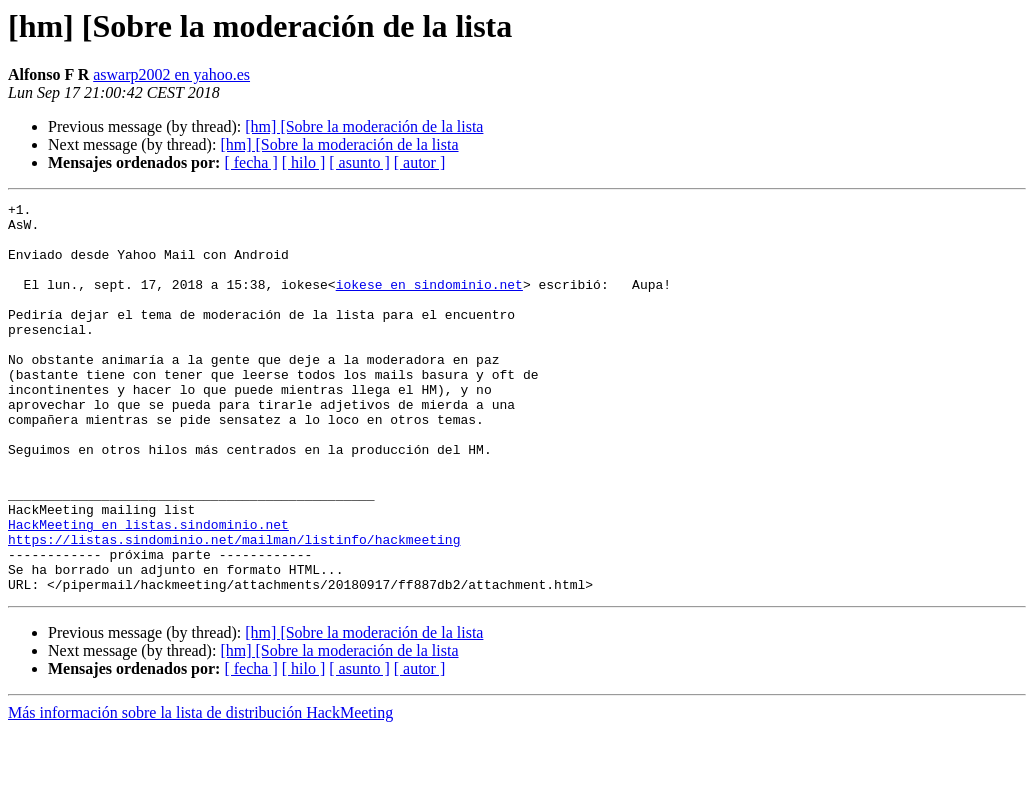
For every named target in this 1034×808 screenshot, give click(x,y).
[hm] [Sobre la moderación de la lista (364, 126)
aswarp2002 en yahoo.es (171, 74)
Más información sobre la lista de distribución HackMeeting (200, 790)
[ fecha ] (250, 162)
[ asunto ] (359, 162)
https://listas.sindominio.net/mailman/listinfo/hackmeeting (234, 608)
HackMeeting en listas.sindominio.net (148, 590)
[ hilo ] (304, 162)
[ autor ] (420, 162)
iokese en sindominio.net (429, 302)
